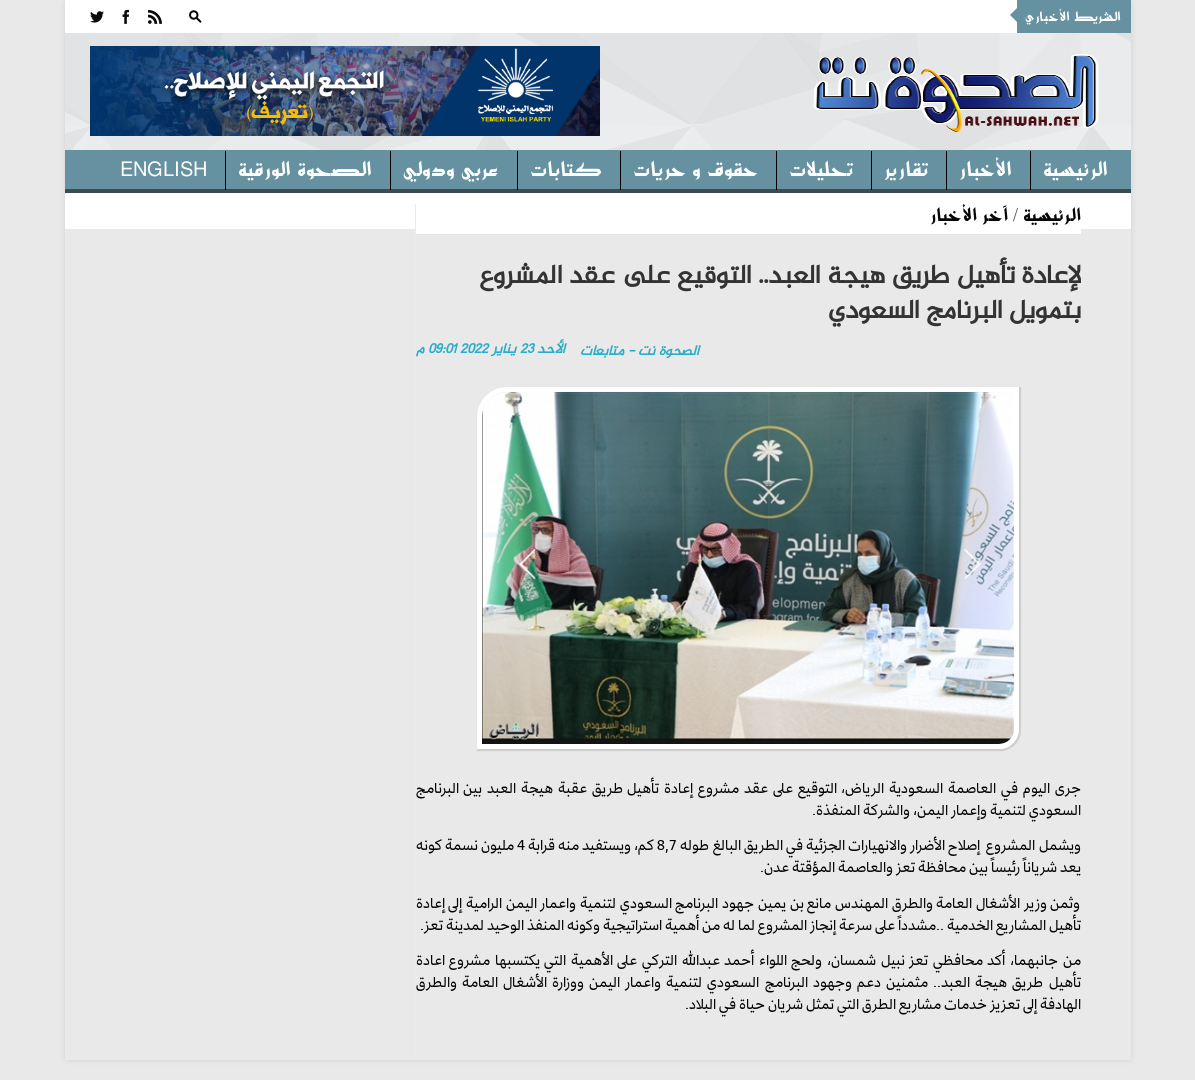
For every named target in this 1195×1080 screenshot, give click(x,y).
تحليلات (821, 168)
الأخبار (985, 168)
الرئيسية (1075, 168)
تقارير (906, 168)
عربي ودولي (451, 168)
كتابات (566, 168)
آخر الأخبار (969, 214)
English (163, 168)
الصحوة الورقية (305, 168)
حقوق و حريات (695, 168)
